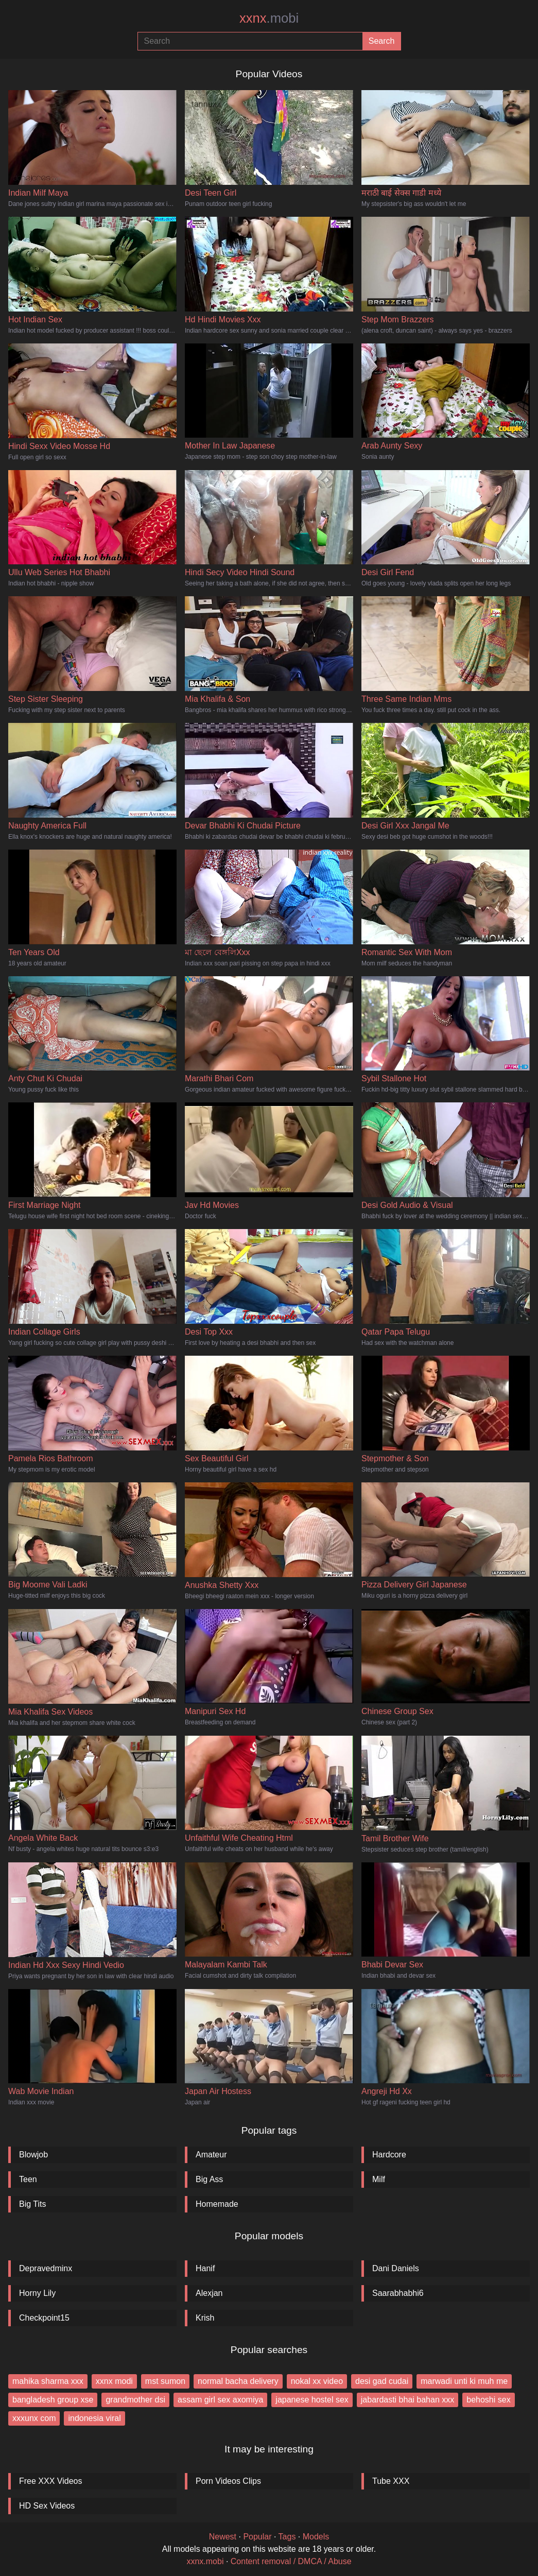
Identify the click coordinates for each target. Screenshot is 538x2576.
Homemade (217, 2204)
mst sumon (165, 2381)
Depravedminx (45, 2268)
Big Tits (32, 2204)
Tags (287, 2536)
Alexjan (209, 2293)
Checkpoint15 (44, 2317)
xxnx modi (114, 2381)
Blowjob (33, 2154)
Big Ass (209, 2179)
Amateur (211, 2154)
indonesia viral (94, 2418)
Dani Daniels (395, 2268)
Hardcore (389, 2154)
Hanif (205, 2268)
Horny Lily (37, 2293)
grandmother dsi (135, 2399)
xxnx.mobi (204, 2561)
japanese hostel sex (311, 2399)
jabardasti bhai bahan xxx (407, 2399)
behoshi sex (488, 2399)
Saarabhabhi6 (398, 2293)
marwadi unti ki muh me (464, 2381)
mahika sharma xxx (47, 2381)
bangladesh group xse (52, 2399)
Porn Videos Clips (228, 2481)
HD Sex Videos (47, 2505)
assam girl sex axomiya (220, 2399)
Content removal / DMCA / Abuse (291, 2561)
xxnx (269, 18)
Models (316, 2536)
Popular (257, 2536)
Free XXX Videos (50, 2481)
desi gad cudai (381, 2381)
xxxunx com (34, 2418)
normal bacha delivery (238, 2381)
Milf (378, 2179)
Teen (28, 2179)
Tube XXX (390, 2481)
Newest (222, 2536)
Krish (205, 2317)
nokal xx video (317, 2381)
